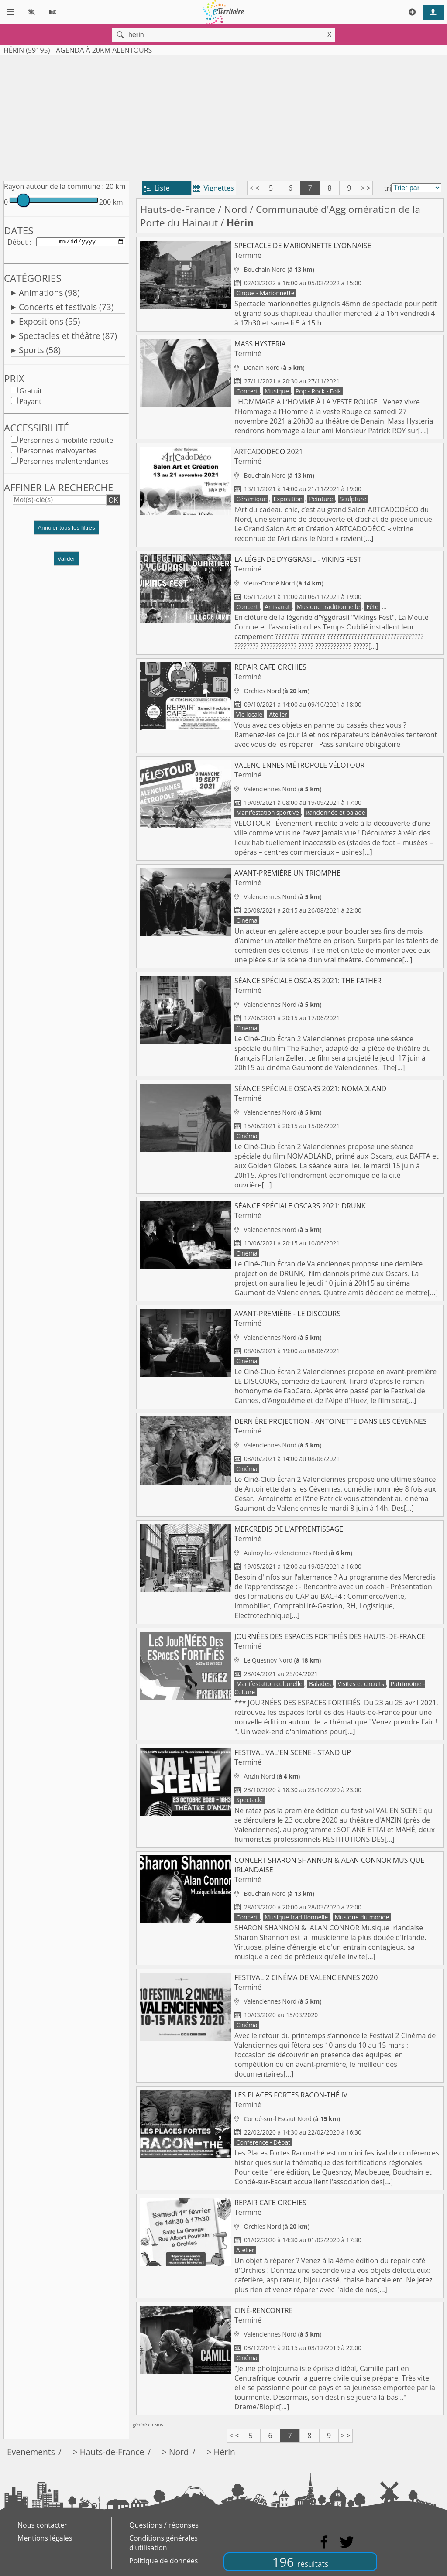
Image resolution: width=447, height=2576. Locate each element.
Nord (235, 209)
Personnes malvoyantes (57, 452)
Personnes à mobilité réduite (66, 442)
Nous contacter (42, 2525)
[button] (66, 533)
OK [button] (113, 501)
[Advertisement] (223, 116)
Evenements (31, 2452)
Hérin (224, 2452)
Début (17, 242)
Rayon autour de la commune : (54, 186)
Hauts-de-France (177, 209)
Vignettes (213, 188)
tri (387, 188)
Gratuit (30, 392)
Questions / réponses (164, 2525)
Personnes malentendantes (64, 463)
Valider (67, 560)
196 (300, 2561)
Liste (157, 188)
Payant (30, 403)
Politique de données (163, 2561)
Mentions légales (44, 2538)
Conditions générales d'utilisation (163, 2542)
